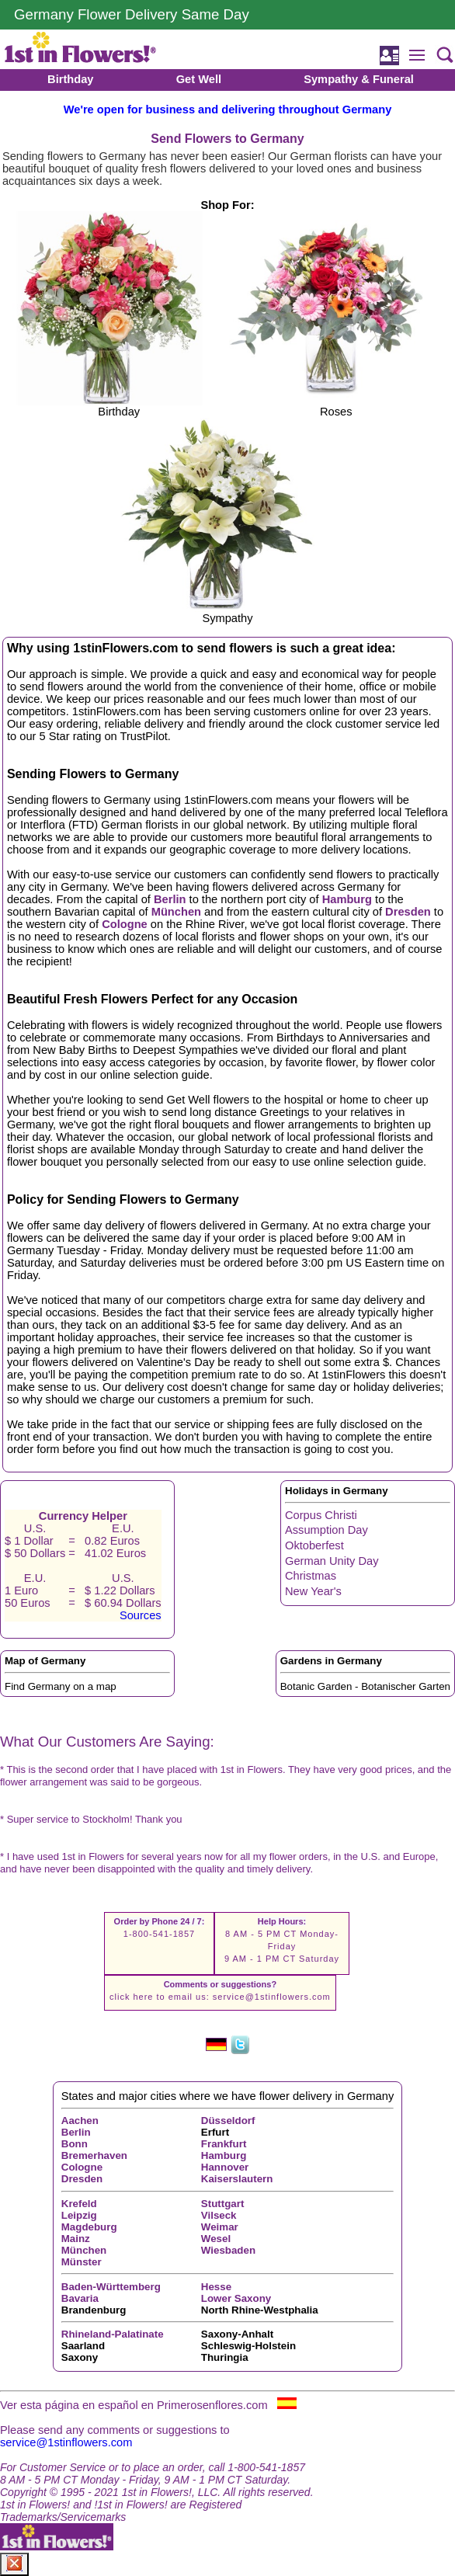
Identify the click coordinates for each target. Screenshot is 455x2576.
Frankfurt (224, 2144)
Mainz (75, 2238)
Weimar (219, 2227)
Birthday (70, 79)
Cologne (125, 924)
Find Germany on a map (60, 1686)
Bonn (74, 2144)
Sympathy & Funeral (359, 79)
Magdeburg (89, 2227)
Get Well (198, 79)
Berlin (170, 899)
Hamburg (347, 899)
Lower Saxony (236, 2298)
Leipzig (79, 2215)
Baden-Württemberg (111, 2287)
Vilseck (219, 2215)
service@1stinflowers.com (272, 1996)
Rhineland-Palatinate (112, 2334)
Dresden (408, 912)
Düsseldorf (228, 2120)
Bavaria (80, 2298)
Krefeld (79, 2203)
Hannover (224, 2167)
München (176, 912)
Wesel (216, 2238)
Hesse (216, 2287)
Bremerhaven (94, 2155)
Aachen (80, 2120)
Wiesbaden (228, 2250)
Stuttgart (223, 2203)
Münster (81, 2262)
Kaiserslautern (237, 2179)
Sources (141, 1615)
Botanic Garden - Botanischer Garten (365, 1686)
